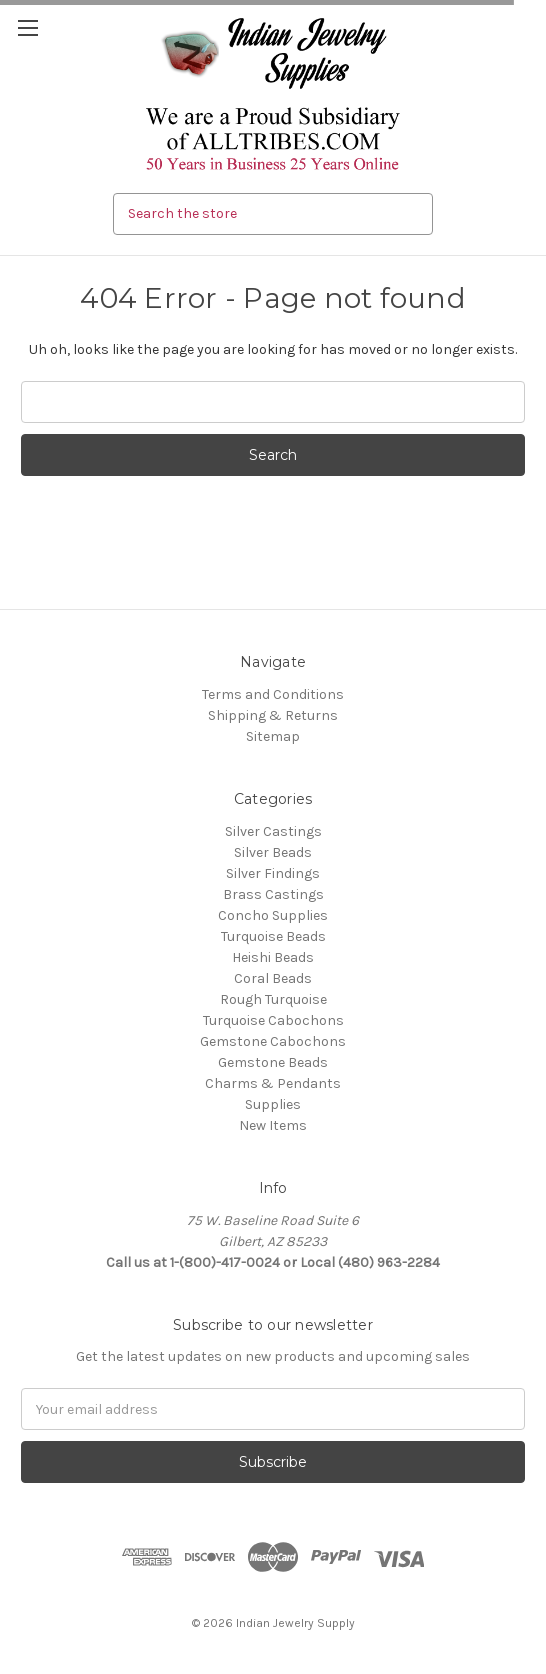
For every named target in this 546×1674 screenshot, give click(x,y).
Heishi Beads (273, 957)
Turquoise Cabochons (273, 1020)
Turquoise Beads (273, 936)
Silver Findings (273, 873)
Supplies (273, 1104)
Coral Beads (273, 978)
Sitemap (273, 736)
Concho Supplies (273, 915)
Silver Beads (273, 852)
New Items (273, 1125)
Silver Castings (273, 831)
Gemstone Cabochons (273, 1041)
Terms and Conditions (273, 694)
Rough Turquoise (273, 999)
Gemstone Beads (273, 1062)
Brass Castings (273, 894)
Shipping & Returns (273, 715)
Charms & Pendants (273, 1083)
